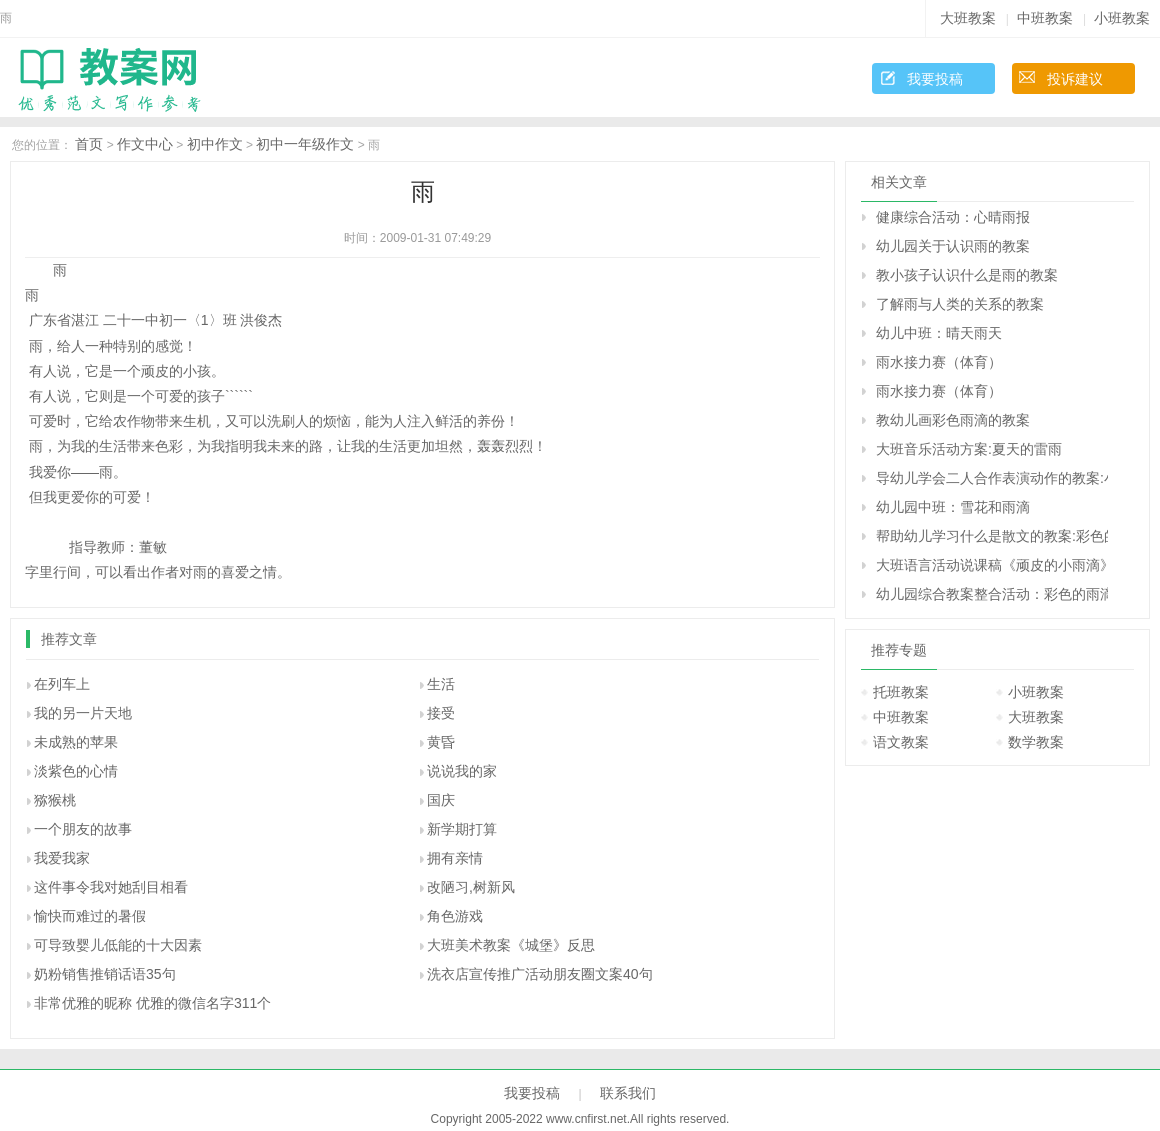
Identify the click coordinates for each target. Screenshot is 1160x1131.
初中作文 (215, 144)
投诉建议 (1075, 79)
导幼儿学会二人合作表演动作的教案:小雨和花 (992, 478)
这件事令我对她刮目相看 (111, 887)
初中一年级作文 (305, 144)
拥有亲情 (455, 858)
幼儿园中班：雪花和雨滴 (953, 507)
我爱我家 (62, 858)
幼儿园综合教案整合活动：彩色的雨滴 (992, 594)
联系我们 (628, 1093)
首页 (89, 144)
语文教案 (901, 742)
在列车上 (62, 684)
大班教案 (968, 18)
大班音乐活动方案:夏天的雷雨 (969, 449)
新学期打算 (462, 829)
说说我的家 (462, 771)
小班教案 (1122, 18)
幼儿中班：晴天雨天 (939, 333)
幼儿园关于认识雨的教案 (953, 246)
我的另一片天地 (83, 713)
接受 (441, 713)
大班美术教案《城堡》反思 (511, 945)
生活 (441, 684)
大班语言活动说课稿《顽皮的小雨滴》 (992, 565)
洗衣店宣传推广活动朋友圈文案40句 (540, 974)
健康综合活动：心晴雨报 (953, 217)
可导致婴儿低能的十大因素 (118, 945)
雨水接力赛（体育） (939, 362)
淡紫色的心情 (76, 771)
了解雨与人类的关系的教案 (960, 304)
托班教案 (901, 692)
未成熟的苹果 (76, 742)
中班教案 (1045, 18)
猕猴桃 (55, 800)
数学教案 (1036, 742)
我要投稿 (935, 79)
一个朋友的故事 (83, 829)
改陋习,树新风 (471, 887)
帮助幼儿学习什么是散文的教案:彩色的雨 (992, 536)
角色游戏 (455, 916)
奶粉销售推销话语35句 (105, 974)
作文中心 (145, 144)
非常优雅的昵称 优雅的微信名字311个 (152, 1003)
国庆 (441, 800)
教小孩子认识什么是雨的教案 (967, 275)
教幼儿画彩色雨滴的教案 (953, 420)
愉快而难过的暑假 (90, 916)
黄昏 (441, 742)
